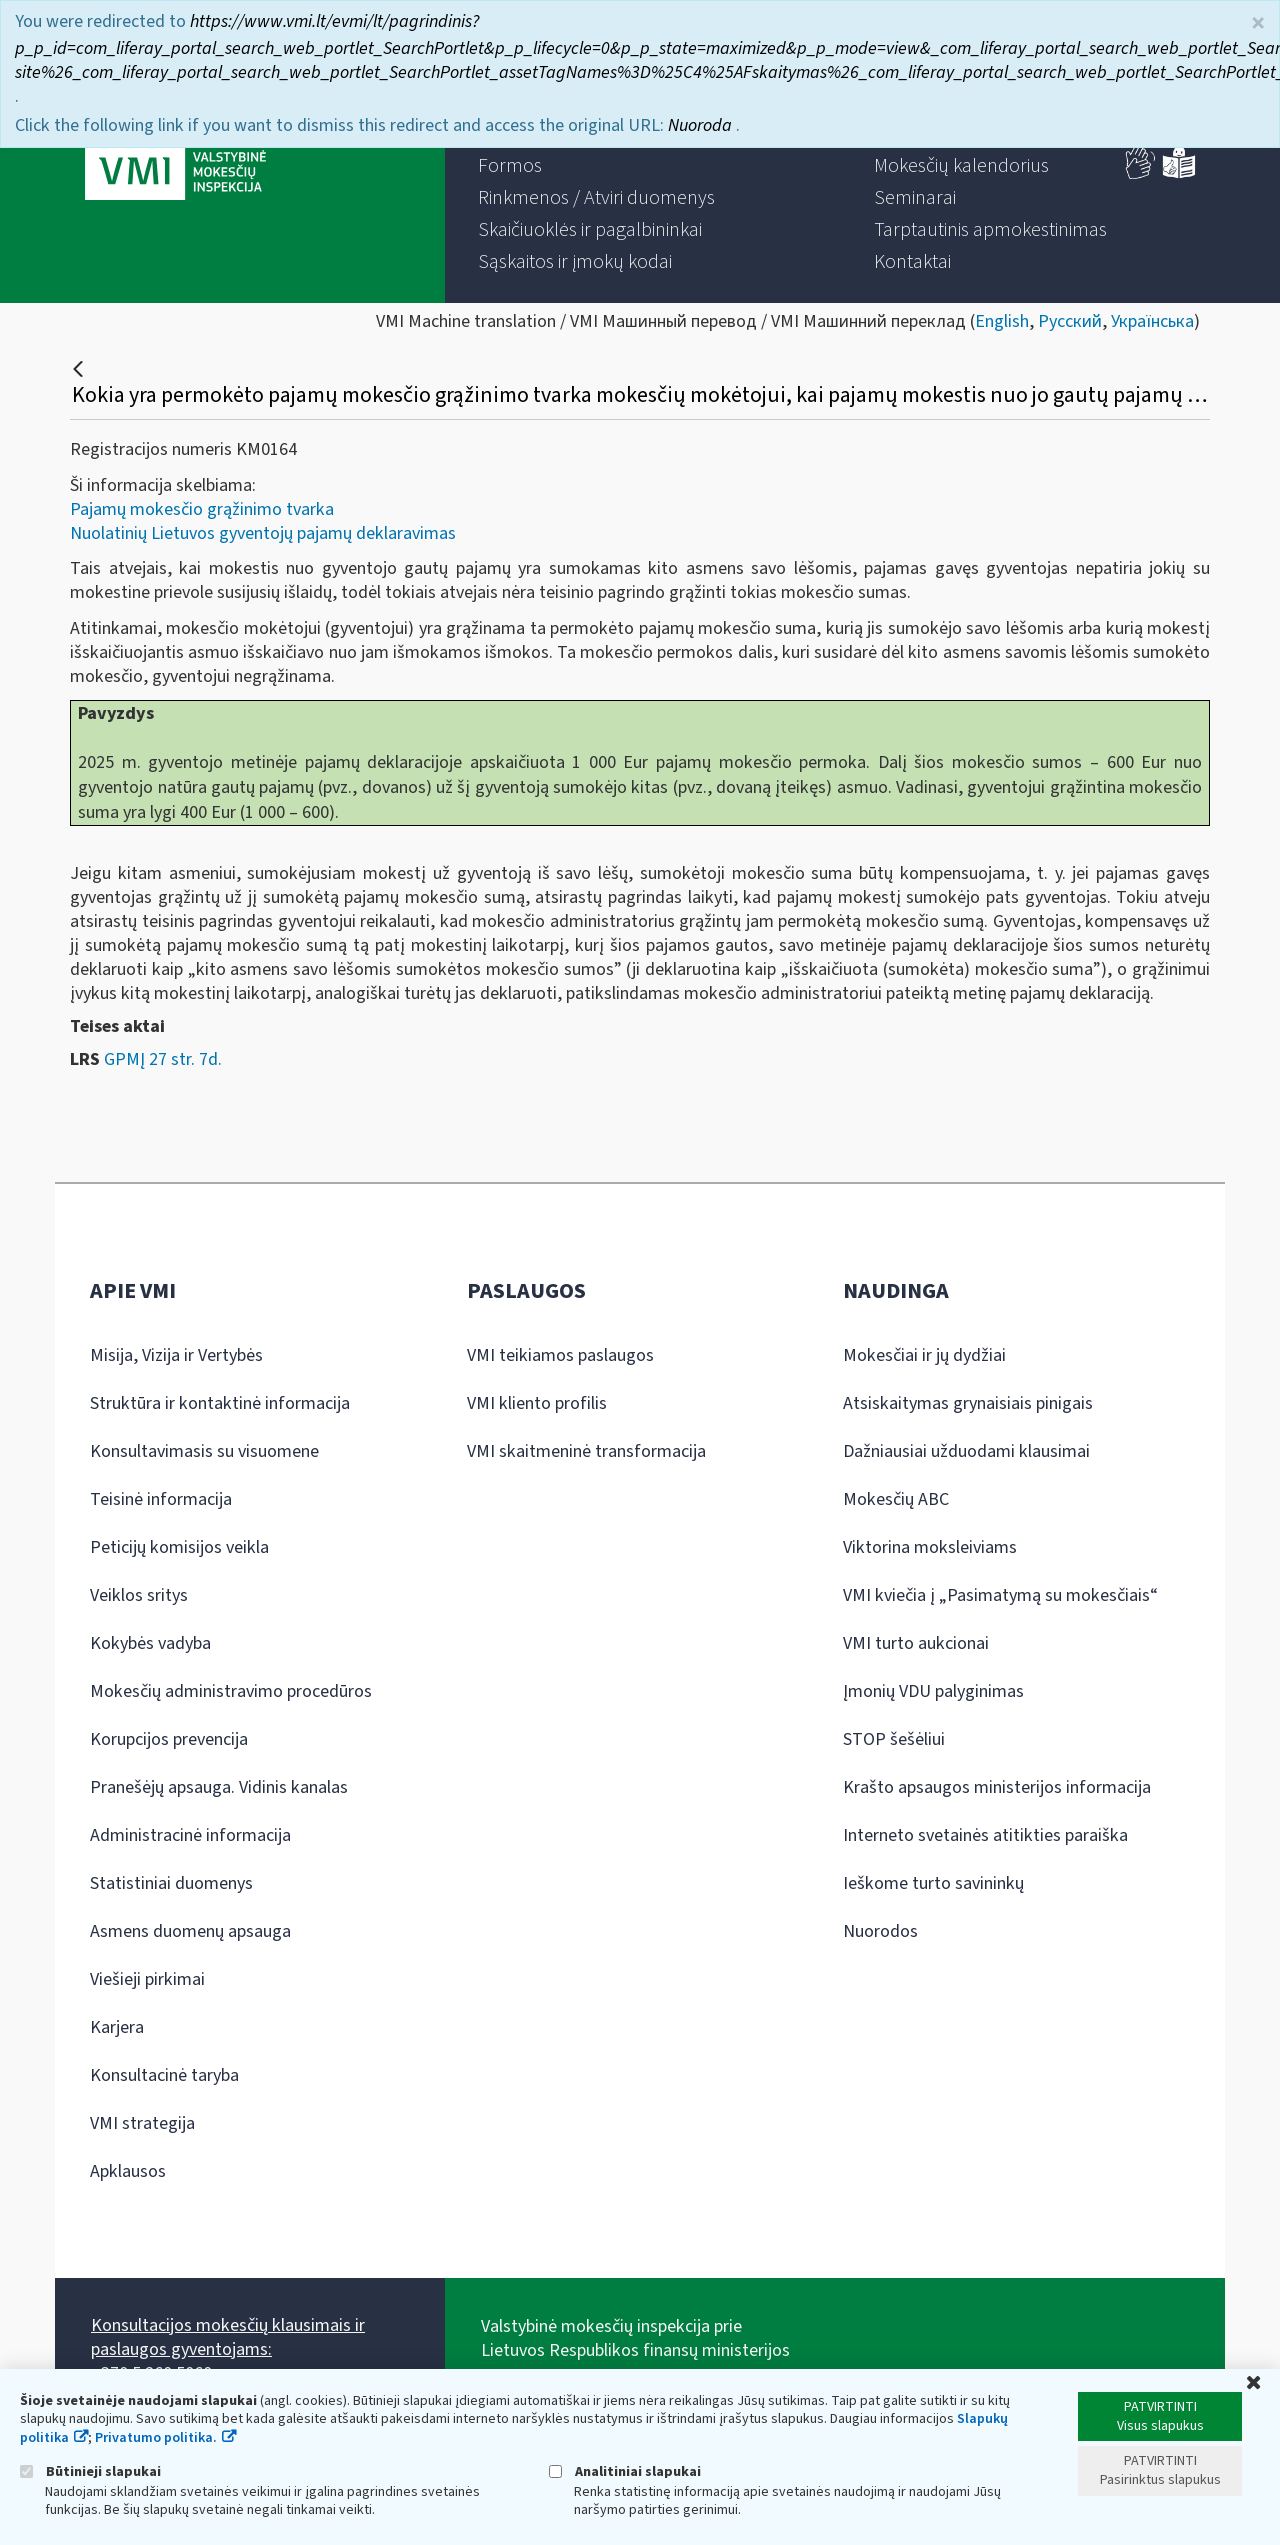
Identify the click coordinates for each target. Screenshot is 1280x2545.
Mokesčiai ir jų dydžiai (924, 1355)
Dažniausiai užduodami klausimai (966, 1451)
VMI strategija (142, 2123)
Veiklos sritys (139, 1595)
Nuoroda (702, 125)
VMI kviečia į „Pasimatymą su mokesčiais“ (1000, 1595)
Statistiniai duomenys (171, 1883)
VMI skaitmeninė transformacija (586, 1451)
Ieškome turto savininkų (933, 1883)
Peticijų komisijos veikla (179, 1547)
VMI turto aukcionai (916, 1643)
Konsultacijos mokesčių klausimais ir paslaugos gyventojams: (228, 2337)
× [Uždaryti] (1258, 23)
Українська (1152, 321)
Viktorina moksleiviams (930, 1547)
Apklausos (128, 2171)
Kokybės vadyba (150, 1643)
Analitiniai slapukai (625, 2471)
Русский (1070, 321)
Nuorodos (880, 1931)
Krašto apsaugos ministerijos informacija (997, 1787)
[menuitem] (510, 166)
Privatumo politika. (156, 2438)
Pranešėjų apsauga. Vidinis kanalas (219, 1787)
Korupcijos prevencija (169, 1739)
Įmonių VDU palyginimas (933, 1691)
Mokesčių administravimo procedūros (231, 1691)
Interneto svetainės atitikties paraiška (985, 1835)
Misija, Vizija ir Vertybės (176, 1355)
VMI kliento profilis (537, 1403)
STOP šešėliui (894, 1739)
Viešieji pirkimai (147, 1979)
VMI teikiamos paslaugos (560, 1355)
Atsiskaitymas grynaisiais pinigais (968, 1403)
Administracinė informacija (190, 1835)
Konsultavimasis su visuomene (204, 1451)
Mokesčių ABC (896, 1499)
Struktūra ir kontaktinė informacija (220, 1403)
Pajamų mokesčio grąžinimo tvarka (202, 509)
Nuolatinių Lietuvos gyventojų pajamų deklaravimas (263, 533)
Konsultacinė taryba (164, 2075)
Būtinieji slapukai (90, 2471)
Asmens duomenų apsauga (190, 1931)
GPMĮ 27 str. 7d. (163, 1059)
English (1002, 321)
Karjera (117, 2027)
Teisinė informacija (161, 1499)
